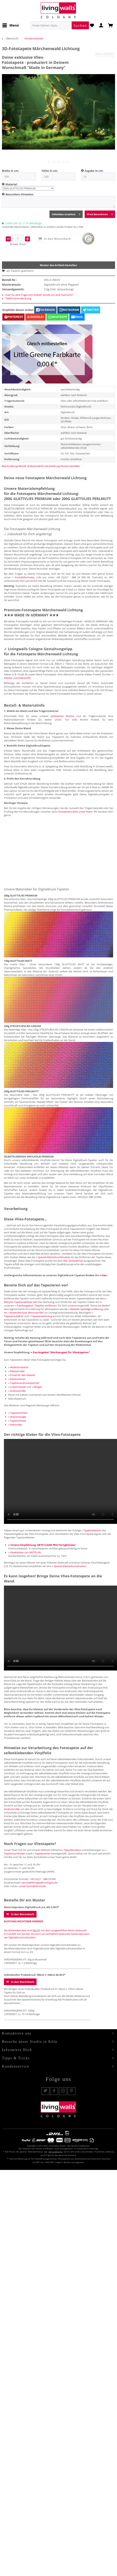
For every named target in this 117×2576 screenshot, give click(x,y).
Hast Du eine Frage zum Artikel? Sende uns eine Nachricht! (37, 295)
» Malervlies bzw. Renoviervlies (26, 1312)
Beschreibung (10, 466)
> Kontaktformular (23, 577)
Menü (10, 25)
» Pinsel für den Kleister (21, 1375)
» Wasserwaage (17, 1417)
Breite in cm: (10, 171)
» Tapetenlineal (17, 1420)
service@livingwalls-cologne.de (39, 1882)
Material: (11, 184)
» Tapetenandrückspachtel (23, 1383)
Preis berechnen (100, 213)
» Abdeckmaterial (18, 1367)
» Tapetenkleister (91, 1530)
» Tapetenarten (42, 1853)
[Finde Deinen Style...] (59, 25)
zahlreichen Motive (62, 716)
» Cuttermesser (17, 1387)
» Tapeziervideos (71, 1850)
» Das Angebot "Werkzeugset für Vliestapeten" (60, 1352)
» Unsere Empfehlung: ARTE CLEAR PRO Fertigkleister (42, 1545)
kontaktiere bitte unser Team (75, 811)
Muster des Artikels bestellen (58, 265)
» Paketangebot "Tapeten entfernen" (36, 1305)
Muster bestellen (70, 466)
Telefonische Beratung (16, 298)
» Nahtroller (15, 1424)
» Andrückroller (17, 1391)
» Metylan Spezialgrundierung (85, 1309)
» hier (80, 227)
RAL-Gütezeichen (73, 1260)
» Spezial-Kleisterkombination (53, 1257)
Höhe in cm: (50, 171)
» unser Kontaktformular (31, 1886)
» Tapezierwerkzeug (40, 1316)
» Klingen (37, 1387)
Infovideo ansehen (66, 213)
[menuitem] (10, 25)
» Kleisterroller (16, 1371)
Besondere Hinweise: (19, 194)
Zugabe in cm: (94, 171)
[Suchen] (80, 25)
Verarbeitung (52, 466)
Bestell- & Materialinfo (31, 466)
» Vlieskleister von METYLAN (24, 1552)
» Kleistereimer (16, 1379)
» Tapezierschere (17, 1413)
